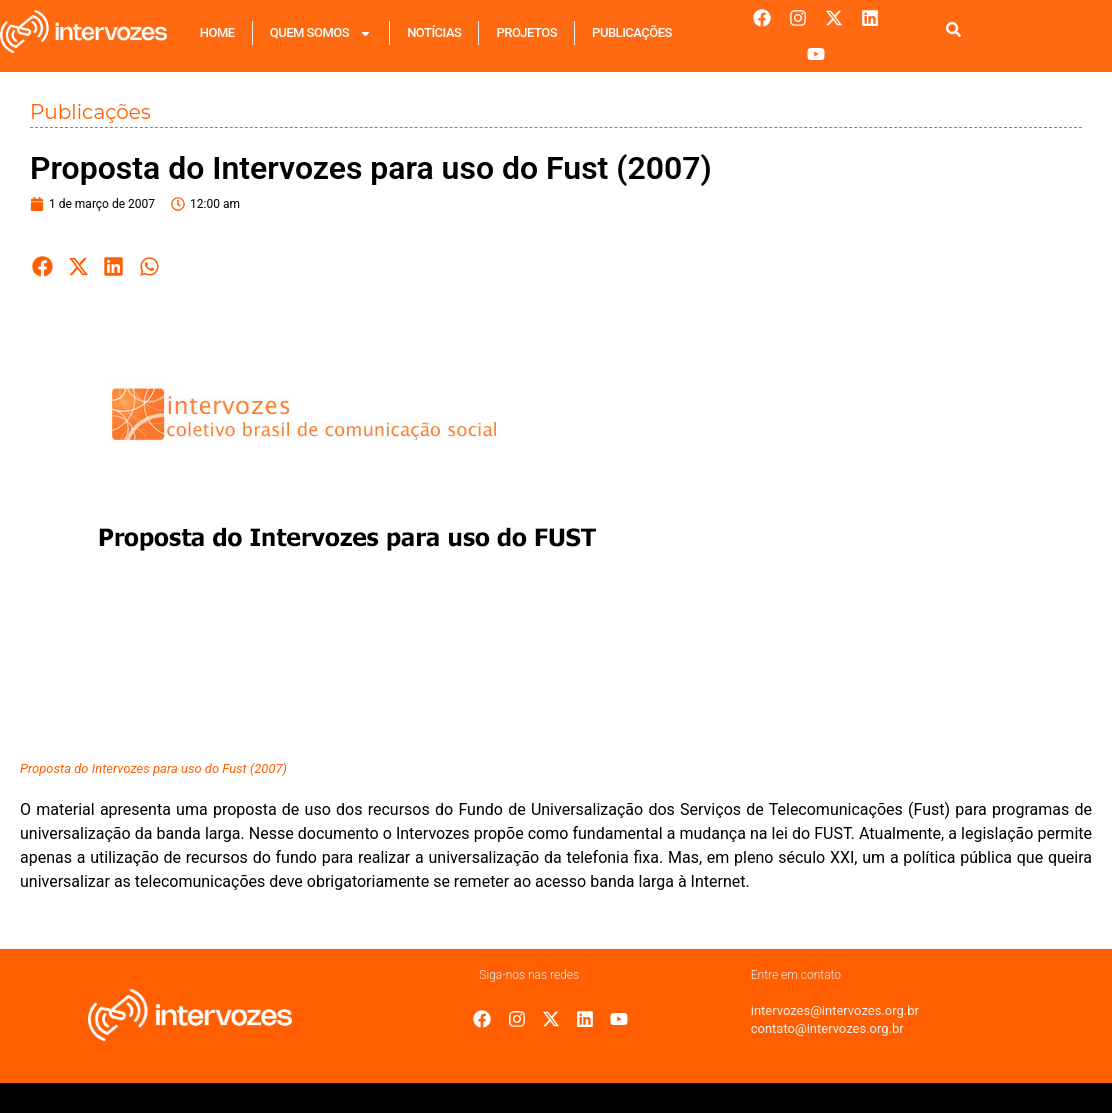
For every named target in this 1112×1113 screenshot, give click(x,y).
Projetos (526, 32)
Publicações (632, 32)
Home (217, 32)
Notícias (434, 32)
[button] (43, 266)
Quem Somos (321, 33)
